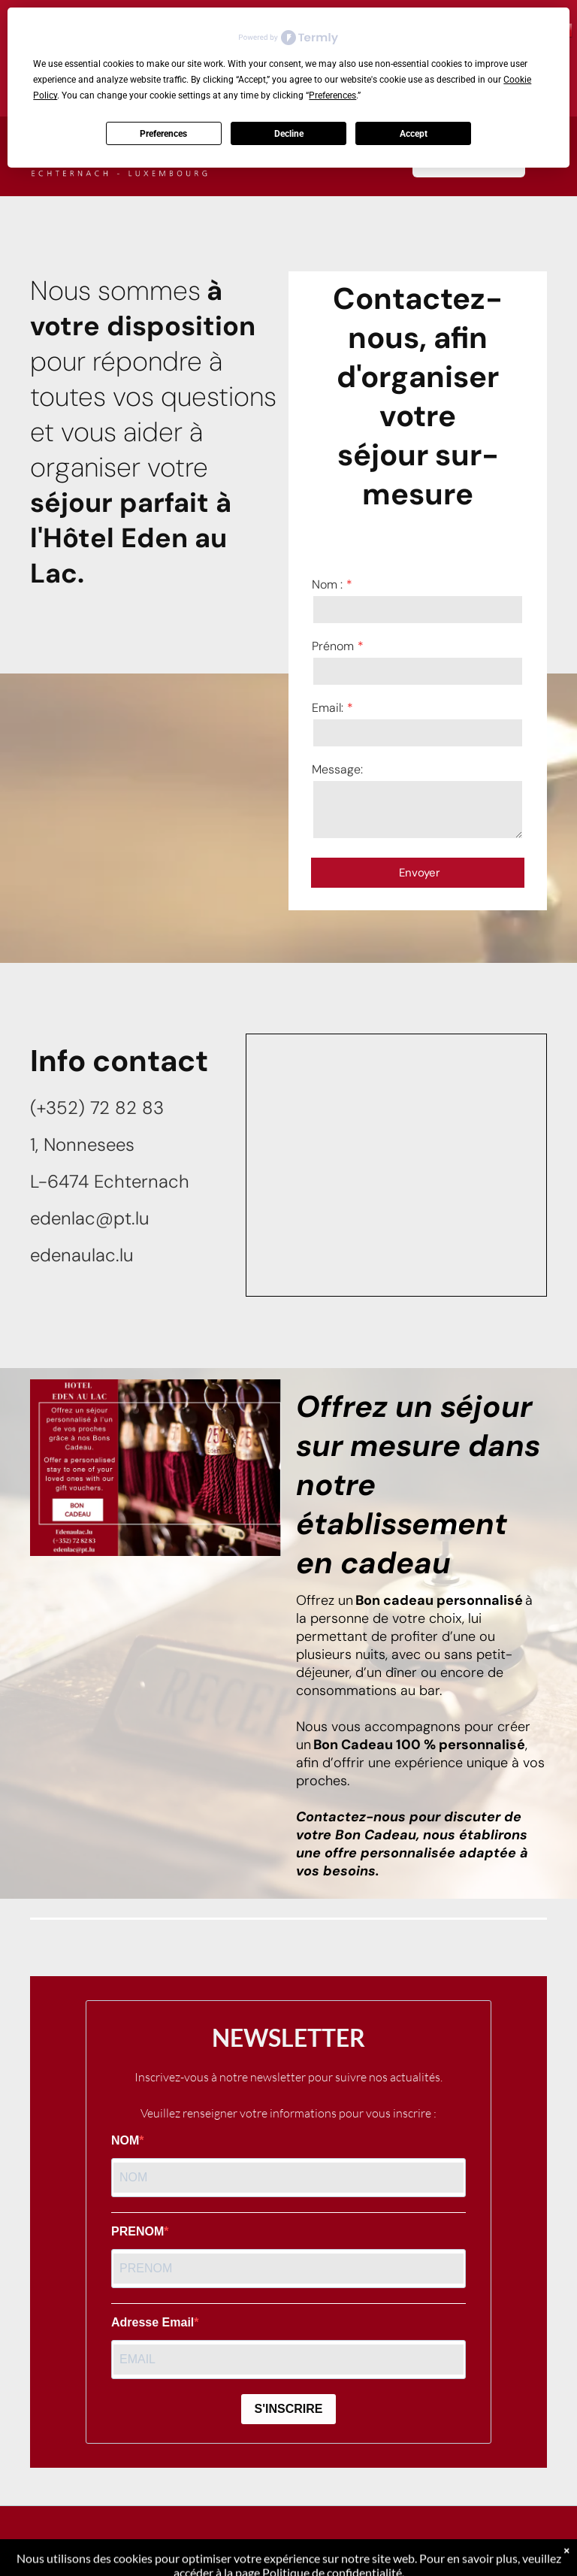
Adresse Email (152, 2322)
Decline (289, 134)
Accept (413, 134)
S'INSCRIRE (289, 2408)
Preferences (163, 134)
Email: (327, 708)
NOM (125, 2140)
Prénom (333, 646)
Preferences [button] (332, 95)
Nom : (327, 584)
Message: (337, 769)
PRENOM (137, 2231)
